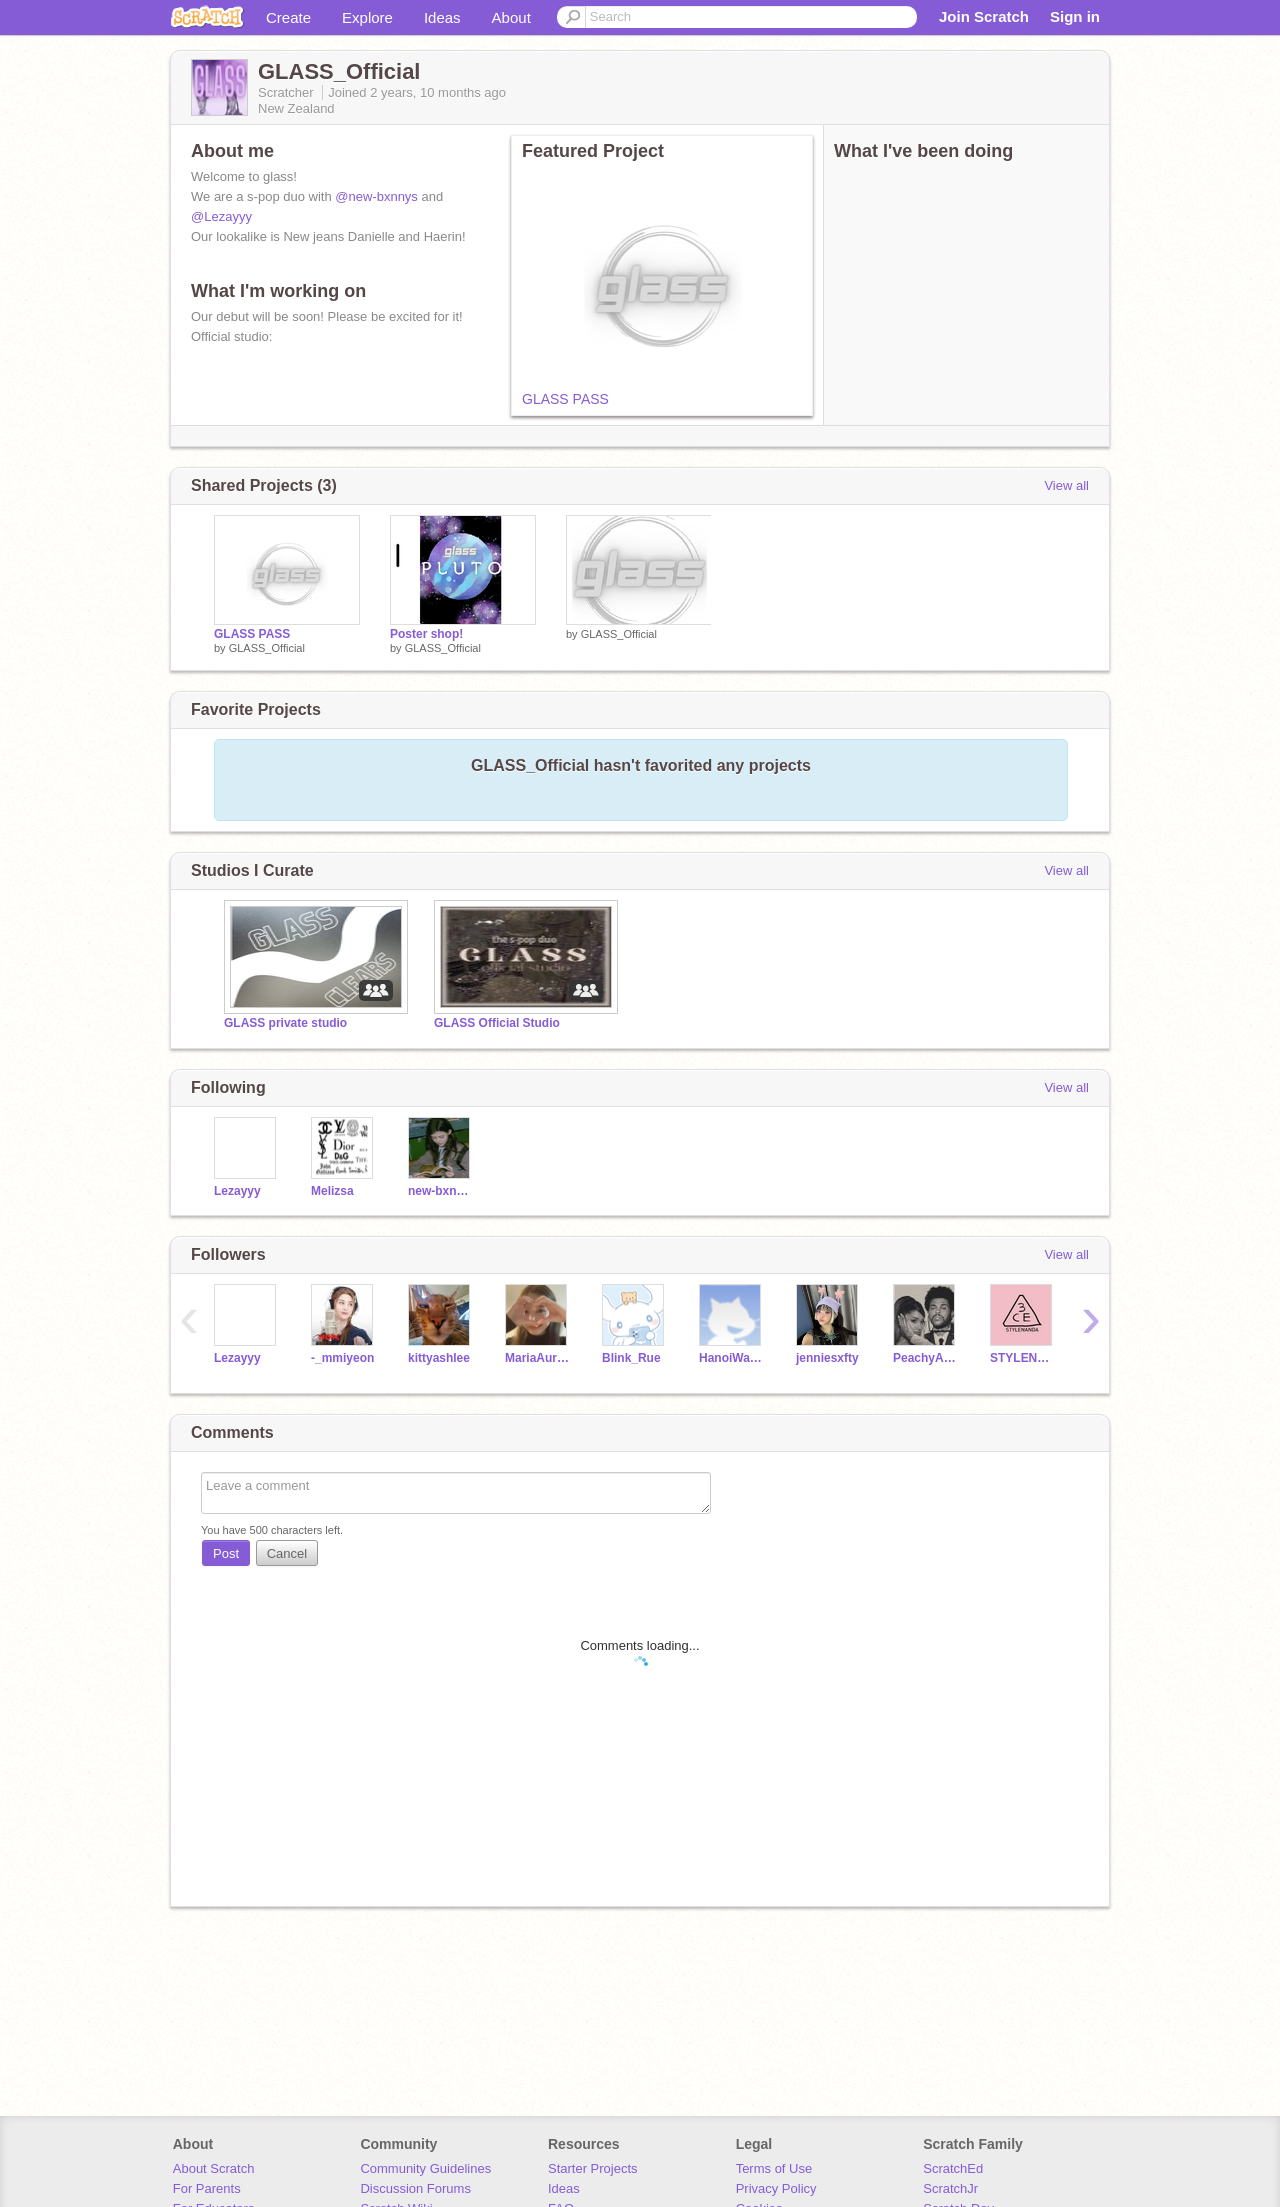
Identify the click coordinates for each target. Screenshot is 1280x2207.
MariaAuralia (538, 1358)
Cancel (287, 1553)
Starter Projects (593, 2168)
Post (226, 1553)
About (511, 17)
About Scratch (214, 2168)
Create (288, 17)
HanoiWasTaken (732, 1358)
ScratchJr (950, 2188)
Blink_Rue (631, 1358)
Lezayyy (237, 1191)
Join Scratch (984, 16)
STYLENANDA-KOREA (1023, 1358)
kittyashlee (439, 1358)
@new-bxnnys (376, 196)
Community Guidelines (425, 2168)
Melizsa (332, 1191)
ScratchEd (953, 2168)
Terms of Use (774, 2168)
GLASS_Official (267, 648)
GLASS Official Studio (497, 1023)
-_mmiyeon (342, 1358)
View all (1066, 485)
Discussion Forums (415, 2188)
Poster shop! (426, 634)
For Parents (207, 2188)
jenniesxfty (827, 1358)
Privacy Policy (776, 2188)
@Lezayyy (221, 216)
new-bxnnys (441, 1191)
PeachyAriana (926, 1358)
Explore (367, 17)
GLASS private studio (285, 1023)
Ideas (442, 17)
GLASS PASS (565, 399)
